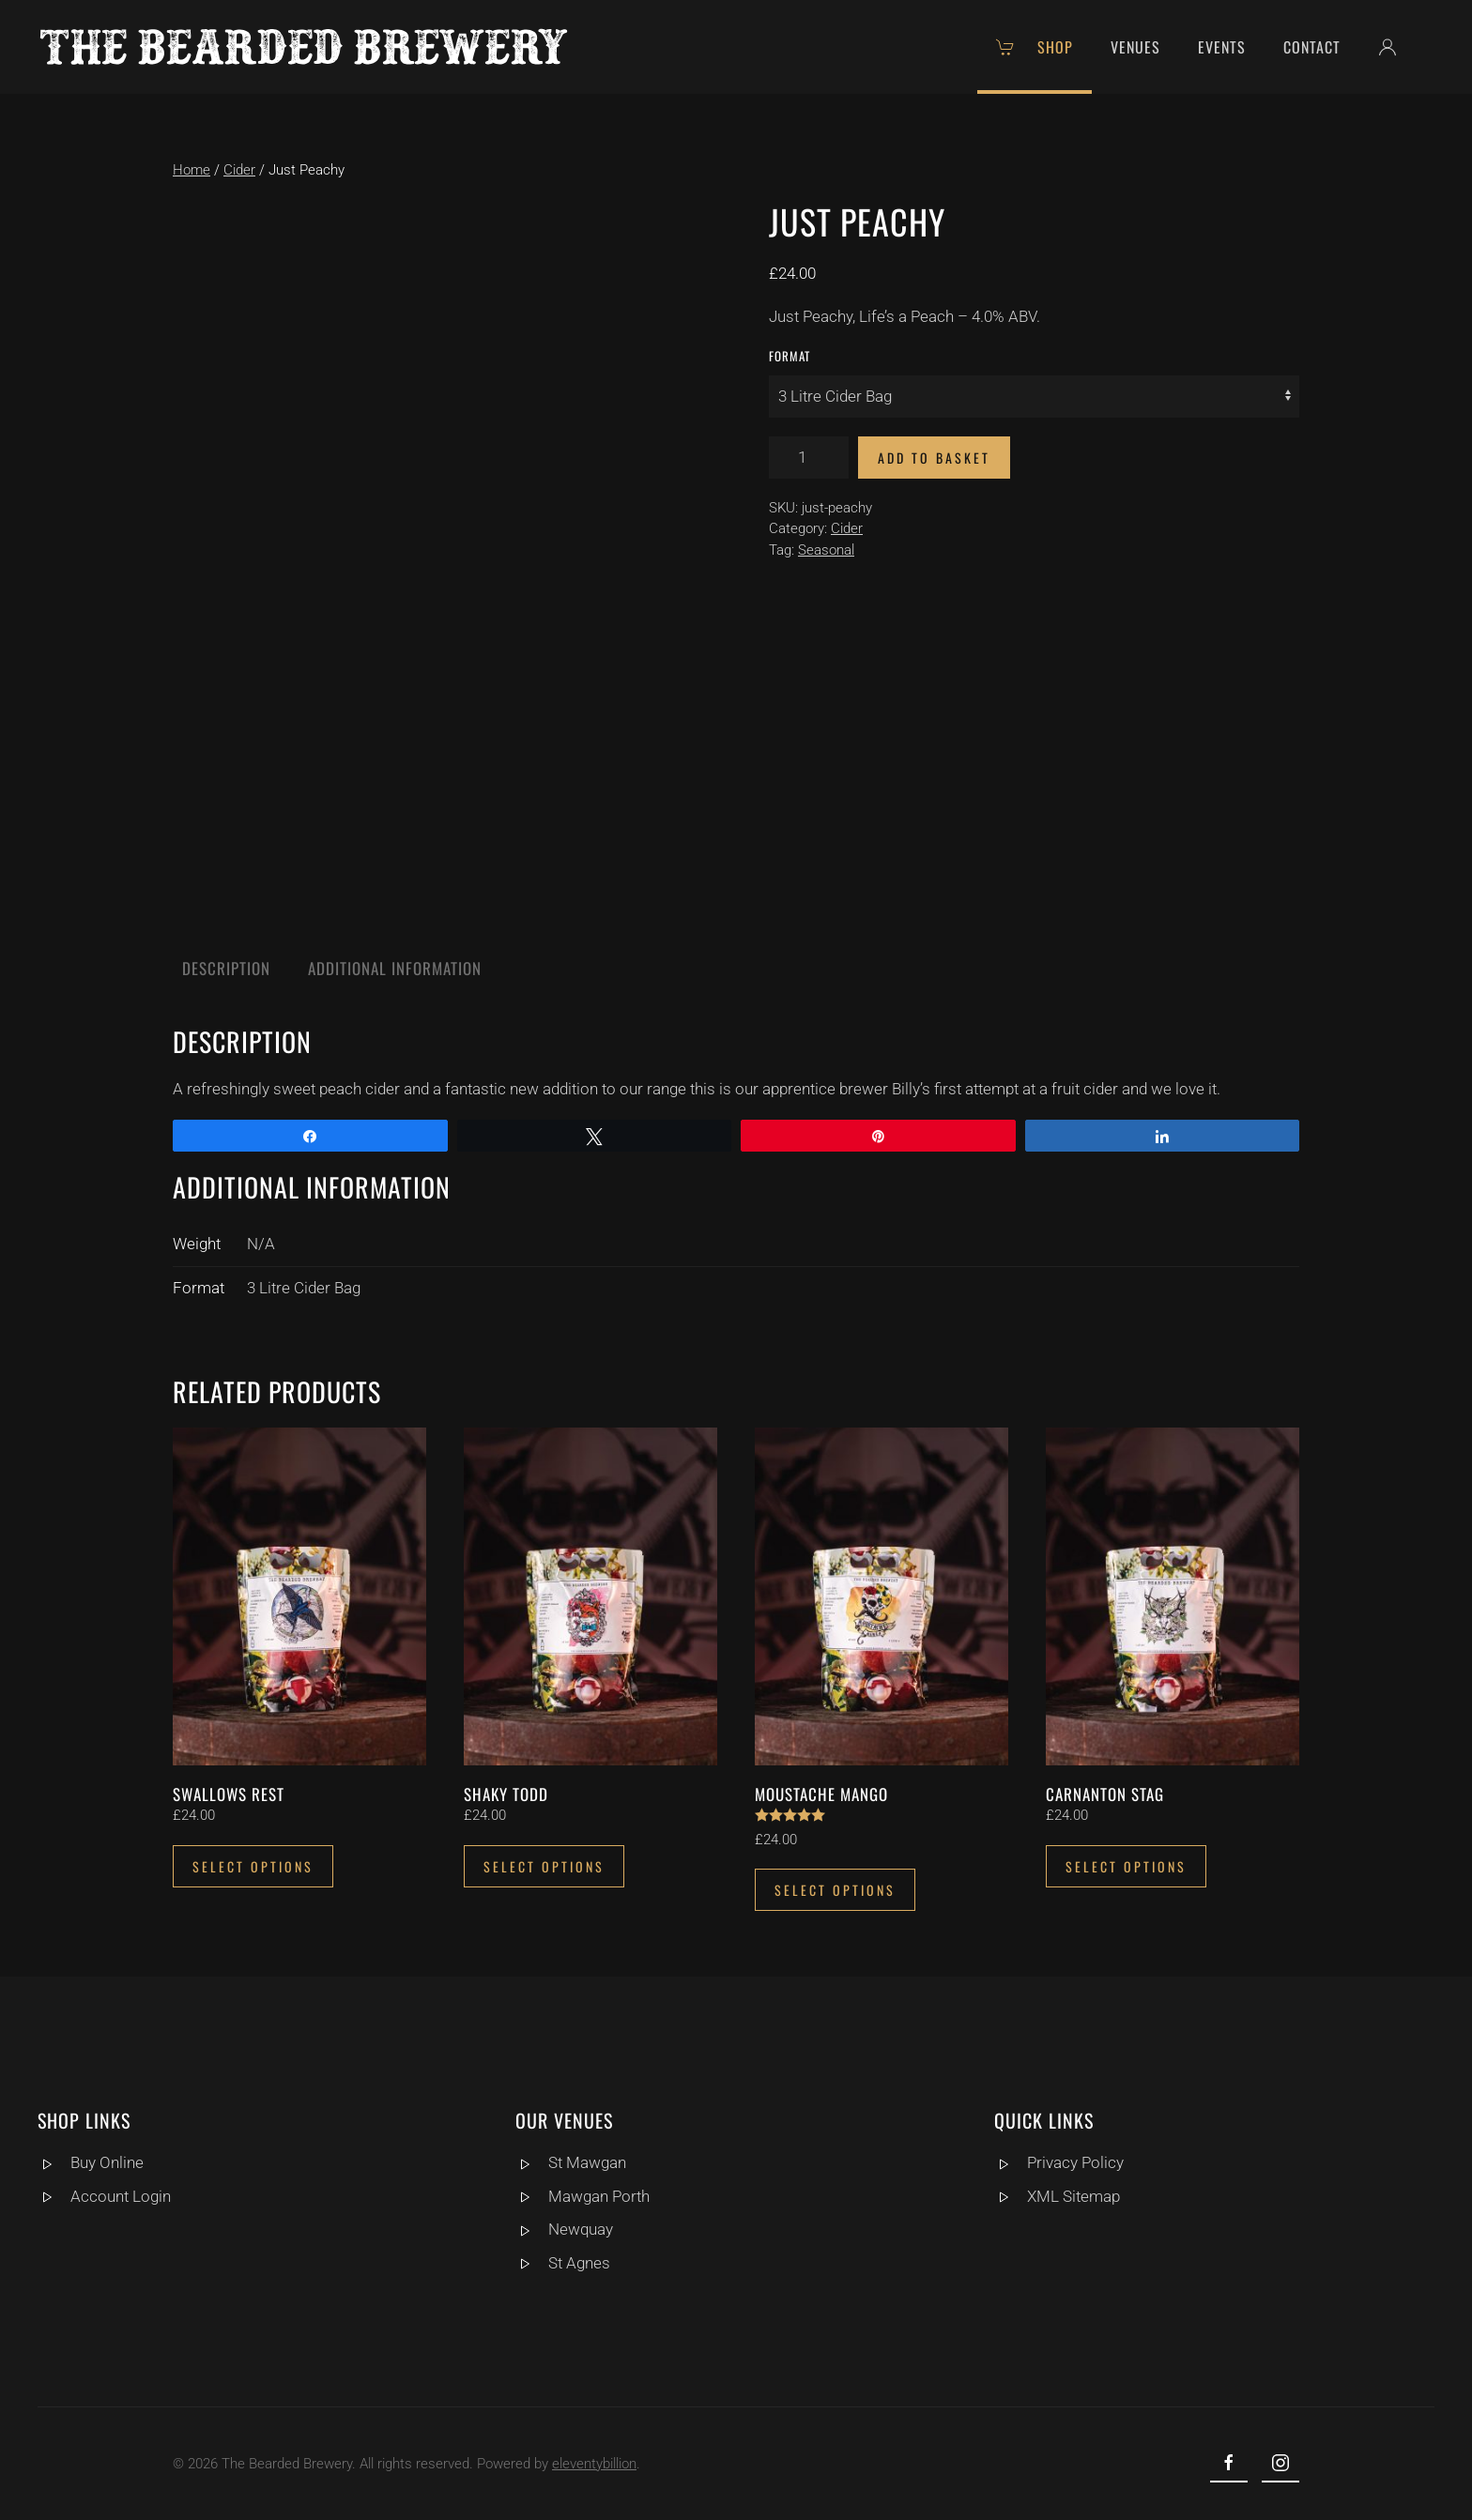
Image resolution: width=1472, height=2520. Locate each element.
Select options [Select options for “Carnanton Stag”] (1126, 1866)
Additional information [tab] (395, 968)
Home (191, 169)
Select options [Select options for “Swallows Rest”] (253, 1866)
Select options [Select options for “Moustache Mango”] (835, 1890)
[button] (1396, 47)
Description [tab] (226, 968)
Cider (239, 169)
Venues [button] (1135, 47)
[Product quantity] (809, 457)
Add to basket (934, 457)
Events (1222, 47)
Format (789, 355)
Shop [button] (1034, 47)
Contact (1312, 47)
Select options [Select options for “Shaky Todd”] (544, 1866)
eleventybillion (589, 2463)
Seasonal (826, 550)
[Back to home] (304, 47)
